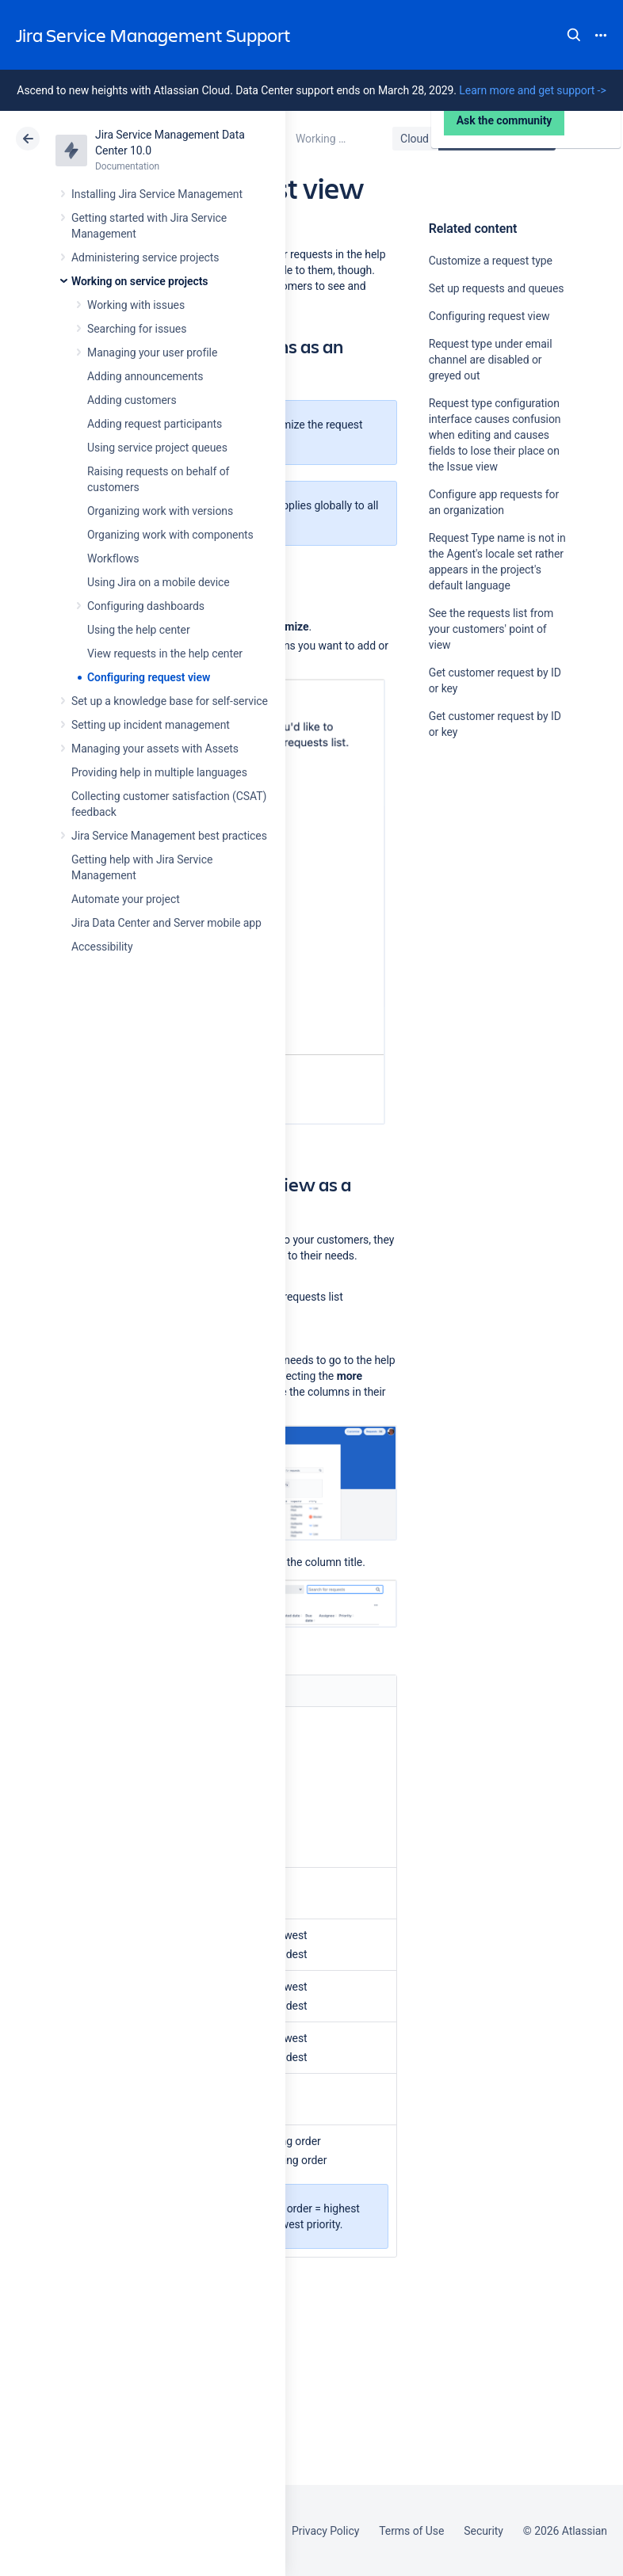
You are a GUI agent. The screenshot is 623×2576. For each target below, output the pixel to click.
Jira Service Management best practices (169, 835)
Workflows (113, 558)
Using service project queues (157, 447)
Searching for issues (136, 328)
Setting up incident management (150, 724)
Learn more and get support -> (532, 90)
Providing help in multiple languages (159, 772)
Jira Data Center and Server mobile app (166, 922)
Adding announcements (145, 376)
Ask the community (484, 887)
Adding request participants (154, 423)
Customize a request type (490, 260)
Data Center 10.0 (499, 139)
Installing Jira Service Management (157, 194)
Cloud (414, 138)
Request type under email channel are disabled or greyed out (490, 359)
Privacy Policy (325, 2531)
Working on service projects (139, 281)
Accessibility (101, 946)
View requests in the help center (165, 653)
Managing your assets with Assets (155, 748)
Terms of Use (411, 2531)
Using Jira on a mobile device (158, 582)
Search (574, 35)
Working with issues (136, 305)
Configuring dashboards (145, 606)
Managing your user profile (152, 352)
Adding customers (132, 400)
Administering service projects (145, 257)
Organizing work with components (170, 534)
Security (483, 2531)
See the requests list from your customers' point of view (491, 629)
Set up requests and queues (496, 288)
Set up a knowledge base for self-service (169, 701)
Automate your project (125, 899)
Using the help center (138, 629)
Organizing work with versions (160, 511)
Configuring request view (148, 677)
